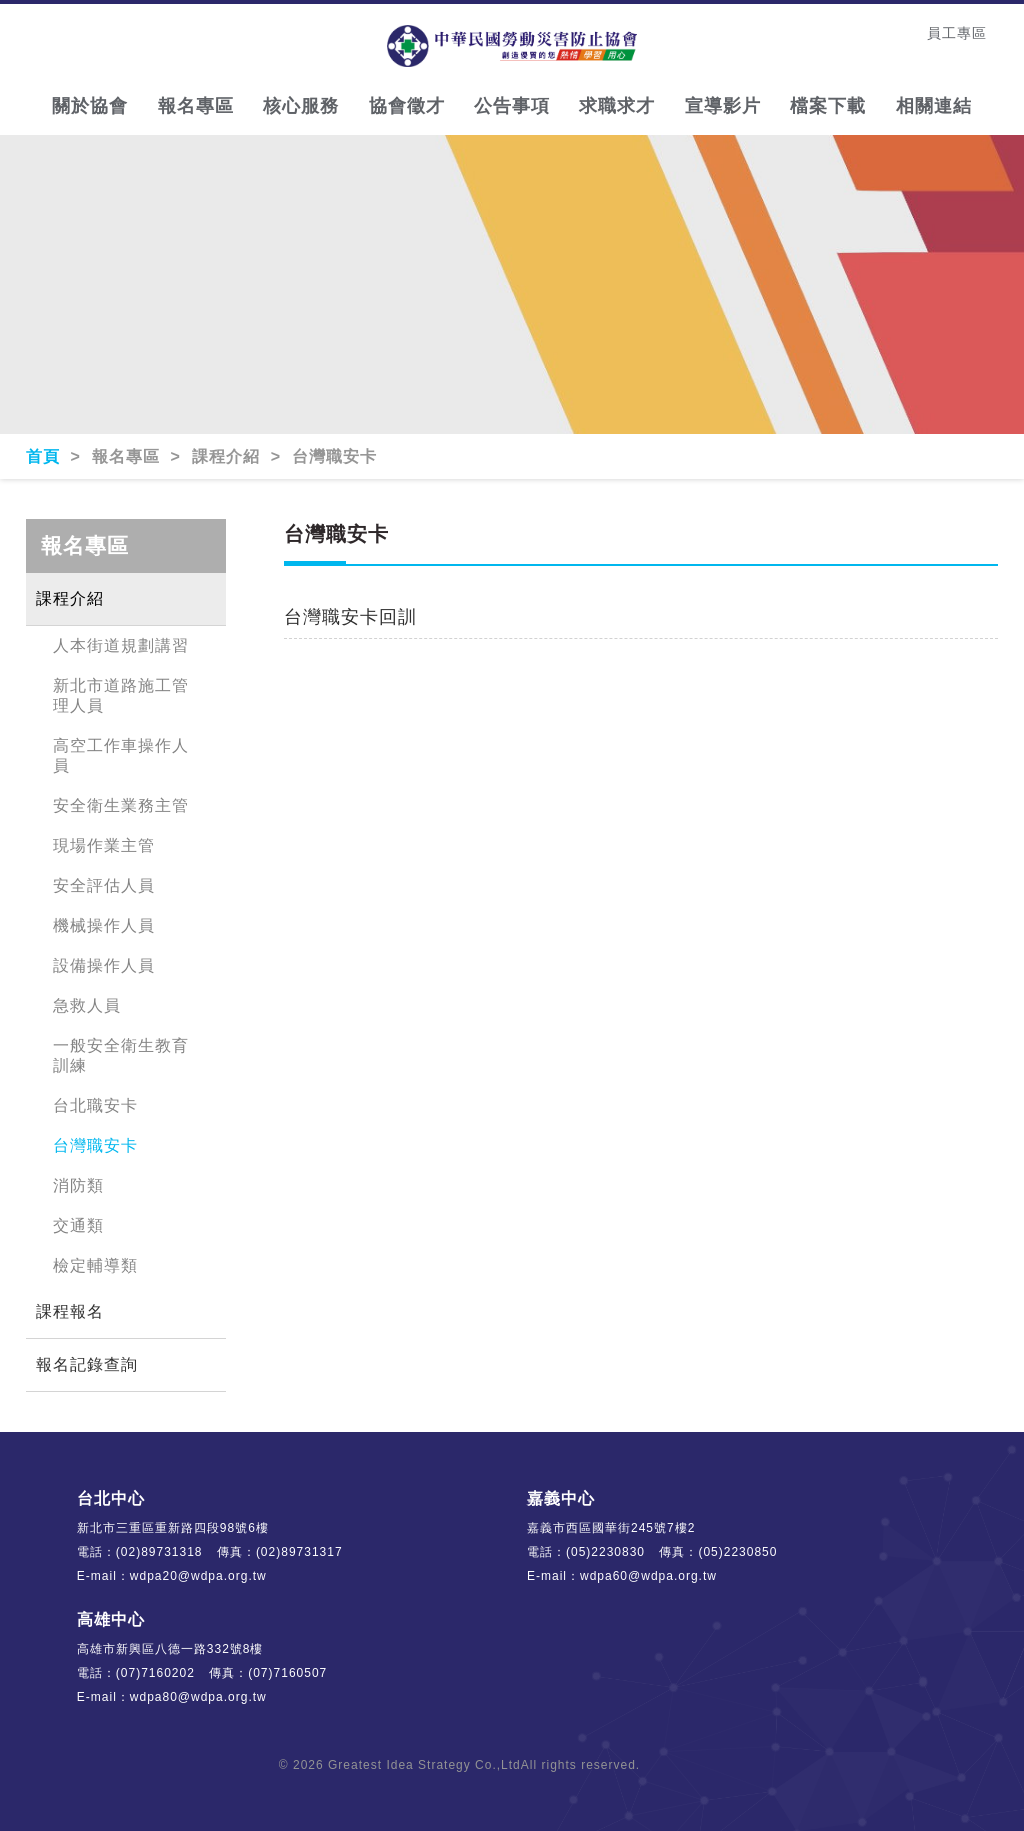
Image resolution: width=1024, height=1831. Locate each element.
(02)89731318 (159, 1552)
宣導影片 (723, 106)
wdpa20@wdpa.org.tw (198, 1576)
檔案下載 (828, 106)
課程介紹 (70, 598)
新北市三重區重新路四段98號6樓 (173, 1528)
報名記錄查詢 (87, 1364)
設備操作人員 (104, 965)
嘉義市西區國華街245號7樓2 (611, 1528)
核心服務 (301, 106)
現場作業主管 (104, 845)
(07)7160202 (155, 1673)
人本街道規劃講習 (121, 645)
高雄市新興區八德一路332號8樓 (170, 1649)
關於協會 (90, 106)
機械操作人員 (104, 925)
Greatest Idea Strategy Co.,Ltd (424, 1765)
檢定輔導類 (95, 1265)
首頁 (45, 456)
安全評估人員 (104, 885)
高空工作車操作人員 (121, 755)
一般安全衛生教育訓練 (121, 1055)
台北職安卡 (95, 1105)
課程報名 (70, 1311)
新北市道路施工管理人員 (121, 695)
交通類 (78, 1225)
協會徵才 (407, 106)
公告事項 (512, 106)
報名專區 (196, 106)
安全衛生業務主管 (121, 805)
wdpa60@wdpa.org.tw (648, 1576)
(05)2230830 (605, 1552)
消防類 (78, 1185)
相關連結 (934, 106)
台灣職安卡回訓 (350, 617)
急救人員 (87, 1005)
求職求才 (617, 106)
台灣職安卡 (95, 1145)
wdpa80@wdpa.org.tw (198, 1697)
